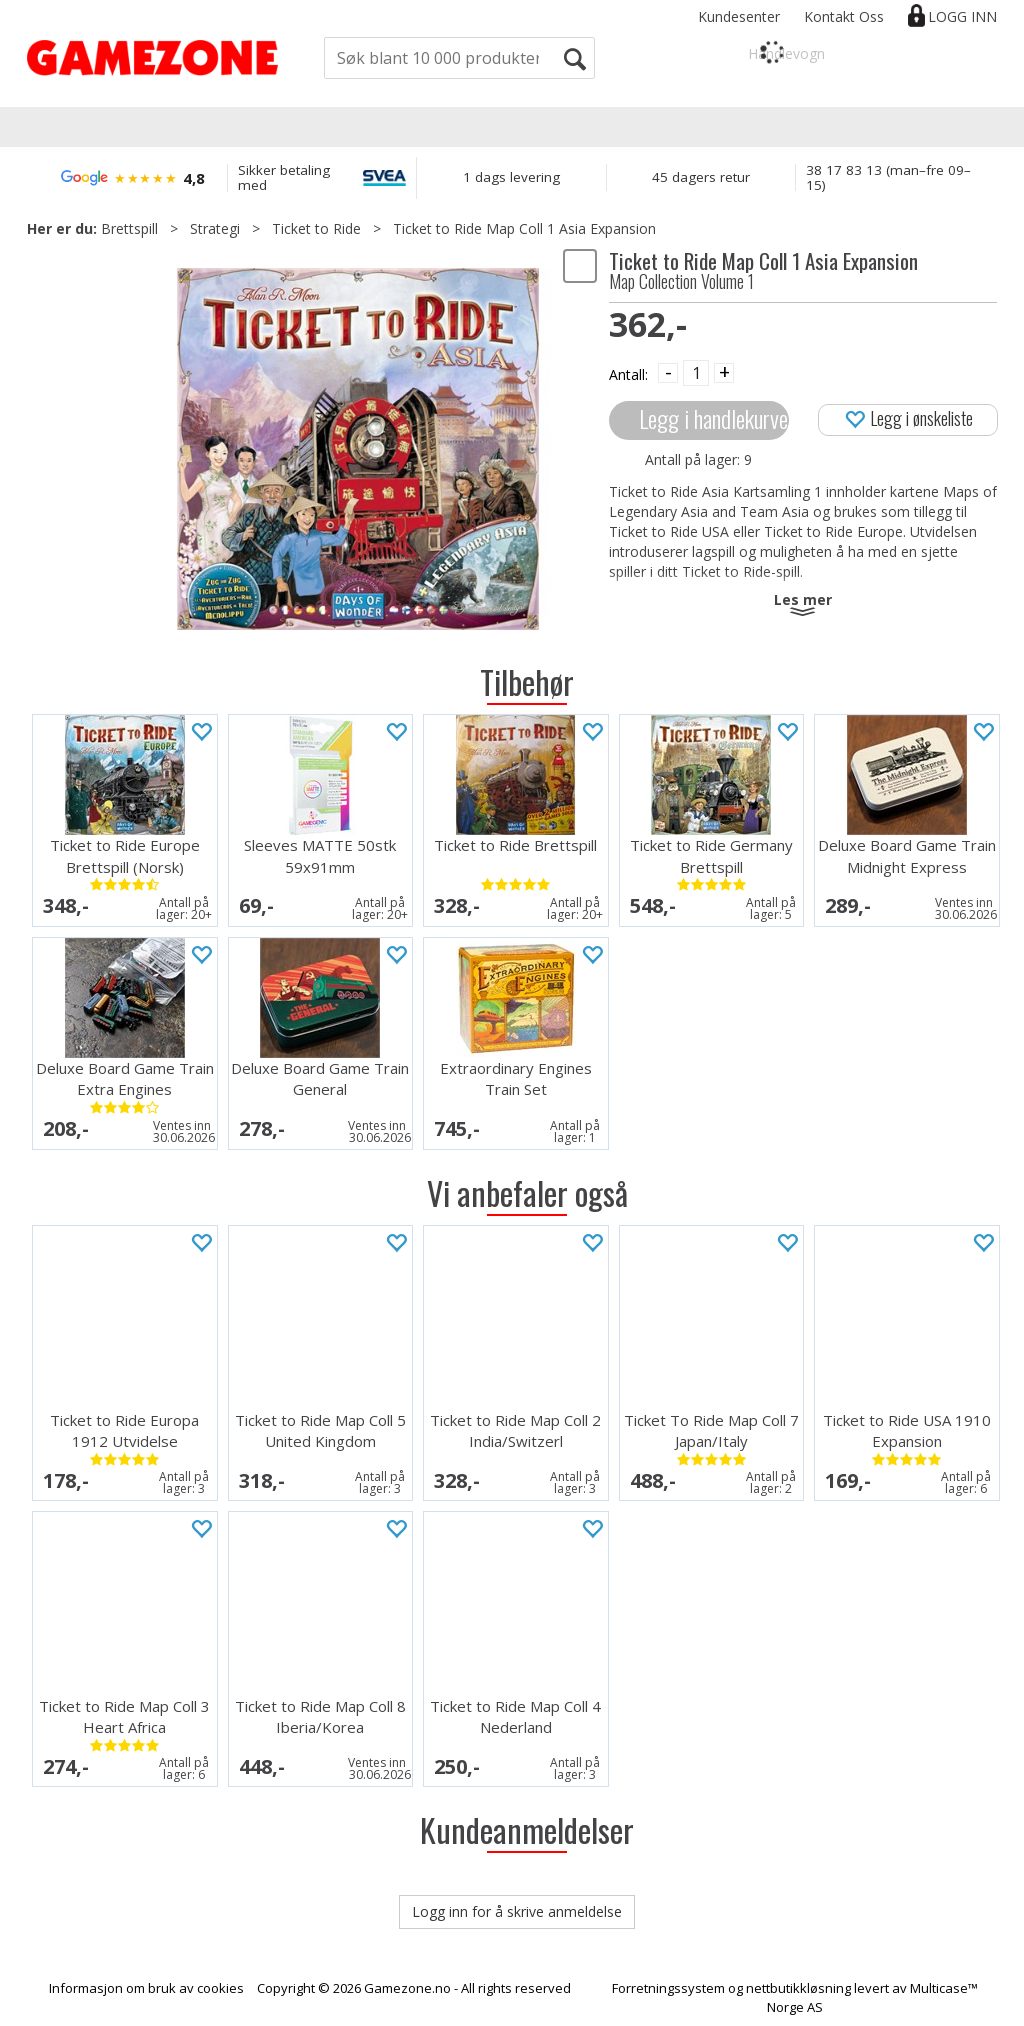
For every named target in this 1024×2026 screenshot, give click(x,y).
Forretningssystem (668, 1988)
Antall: (628, 374)
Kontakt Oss (844, 16)
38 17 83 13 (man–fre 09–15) (888, 177)
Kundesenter (739, 16)
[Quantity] (696, 373)
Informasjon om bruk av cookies (146, 1988)
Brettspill (129, 228)
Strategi (215, 228)
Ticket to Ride (316, 228)
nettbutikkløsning (798, 1988)
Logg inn (962, 16)
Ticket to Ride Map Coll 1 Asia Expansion (524, 228)
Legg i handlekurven (714, 418)
